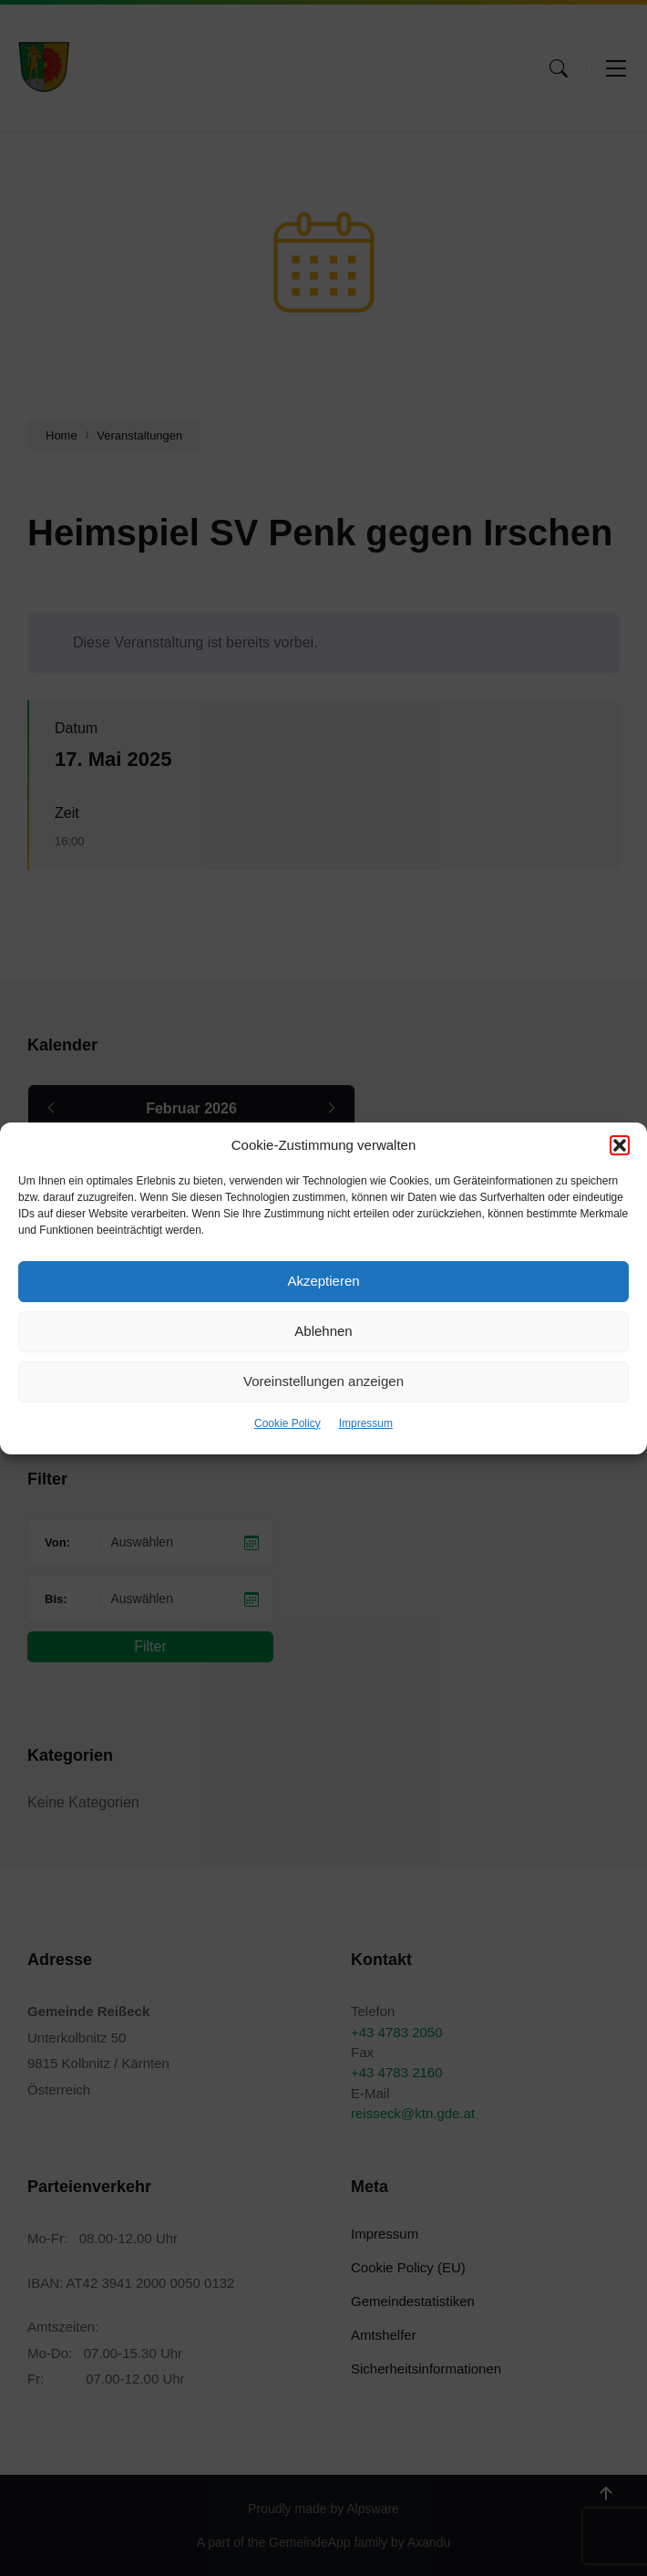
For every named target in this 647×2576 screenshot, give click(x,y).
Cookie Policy (287, 1423)
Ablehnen (323, 1331)
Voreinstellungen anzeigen (323, 1381)
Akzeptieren (323, 1280)
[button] (620, 1145)
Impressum (366, 1423)
